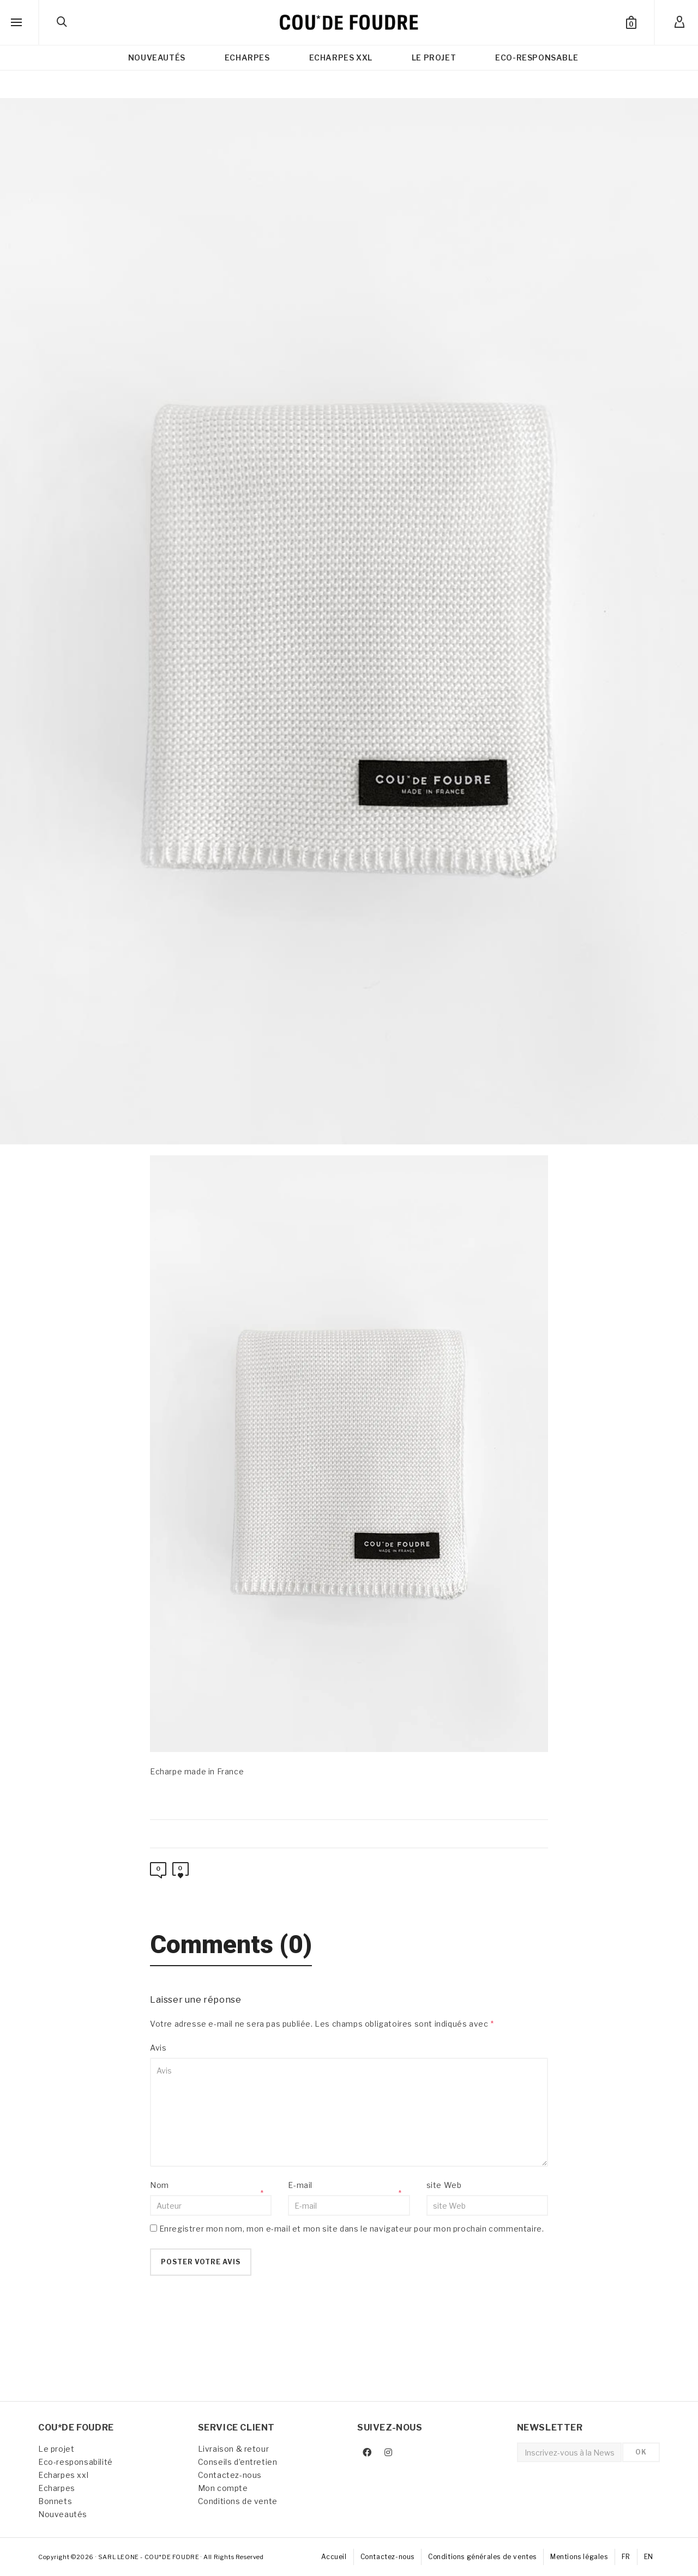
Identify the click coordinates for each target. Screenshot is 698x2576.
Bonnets (55, 2501)
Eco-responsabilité (75, 2461)
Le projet (56, 2448)
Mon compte (223, 2488)
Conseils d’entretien (238, 2461)
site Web (444, 2185)
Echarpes (56, 2488)
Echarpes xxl (63, 2475)
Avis (158, 2047)
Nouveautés (62, 2514)
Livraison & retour (233, 2448)
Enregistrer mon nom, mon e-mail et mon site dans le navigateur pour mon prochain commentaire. (351, 2228)
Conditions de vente (238, 2501)
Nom (159, 2185)
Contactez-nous (230, 2475)
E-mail (300, 2185)
